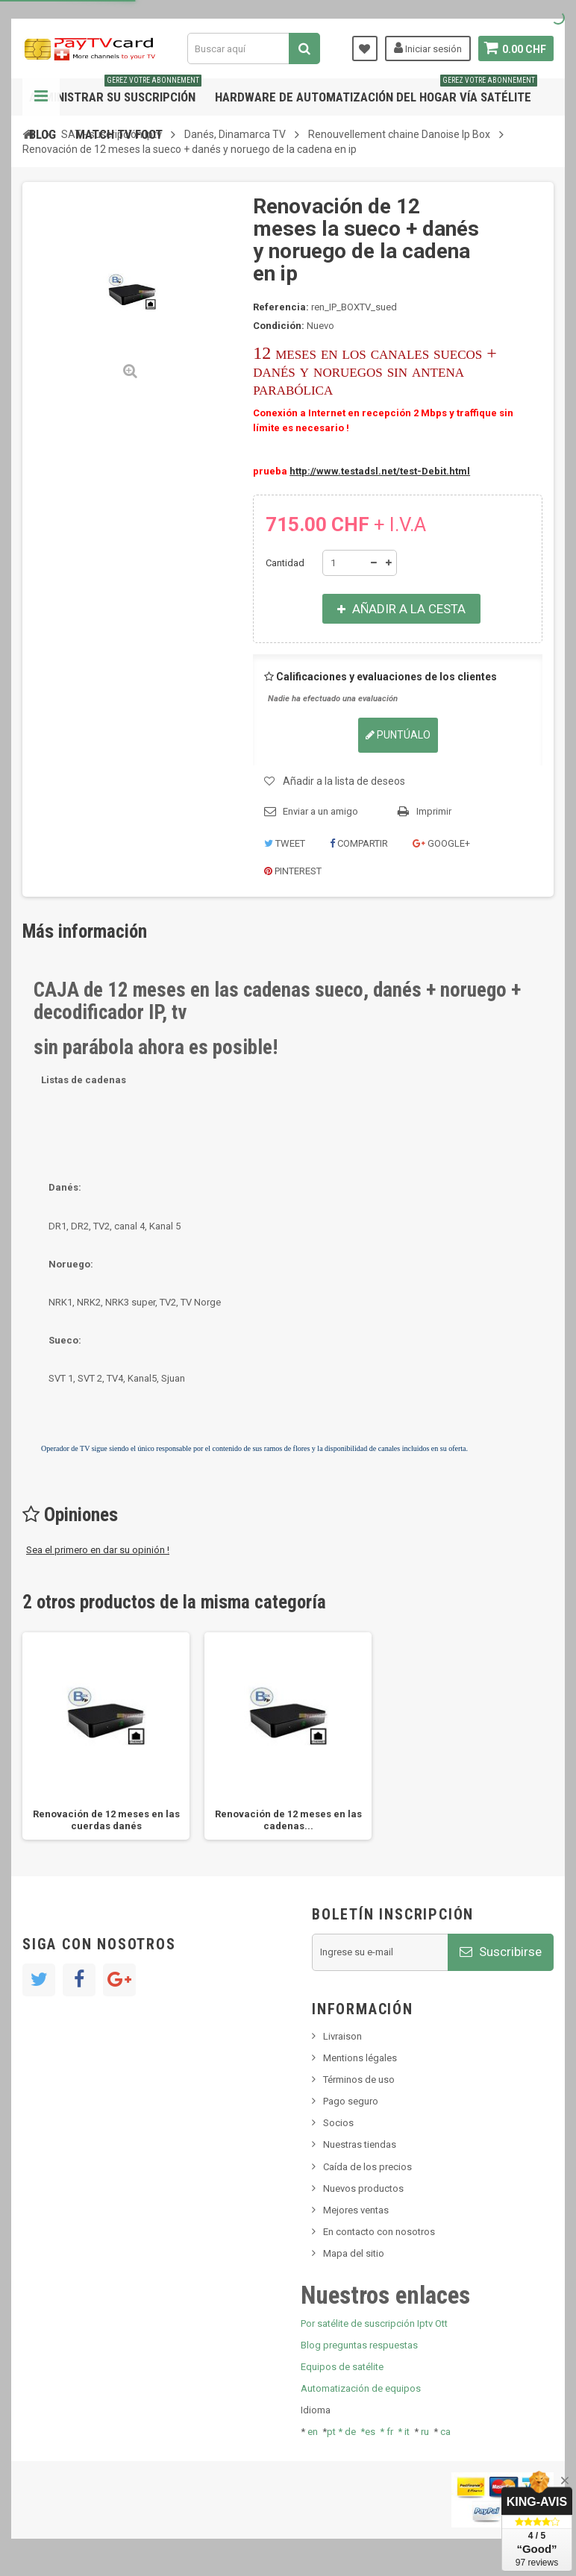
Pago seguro (350, 2101)
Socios (338, 2122)
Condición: (278, 325)
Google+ (441, 843)
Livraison (342, 2036)
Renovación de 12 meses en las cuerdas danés (106, 1819)
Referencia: (281, 307)
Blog (42, 134)
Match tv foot (119, 134)
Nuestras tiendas (359, 2144)
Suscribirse (501, 1951)
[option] (106, 1736)
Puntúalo (398, 735)
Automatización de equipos (361, 2388)
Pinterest (293, 871)
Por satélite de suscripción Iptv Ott (374, 2323)
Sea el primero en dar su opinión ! (97, 1549)
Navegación (41, 97)
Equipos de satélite (342, 2366)
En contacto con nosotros (379, 2231)
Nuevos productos (363, 2188)
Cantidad (285, 562)
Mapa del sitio (353, 2253)
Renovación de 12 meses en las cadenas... (288, 1819)
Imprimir (433, 811)
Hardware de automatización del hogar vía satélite (376, 91)
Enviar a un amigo (320, 811)
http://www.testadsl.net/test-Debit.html (379, 471)
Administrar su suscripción (115, 91)
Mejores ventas (356, 2210)
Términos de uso (359, 2079)
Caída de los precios (367, 2166)
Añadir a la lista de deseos (344, 781)
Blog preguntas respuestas (359, 2345)
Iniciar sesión (426, 47)
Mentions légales (360, 2057)
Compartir (359, 843)
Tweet (284, 843)
